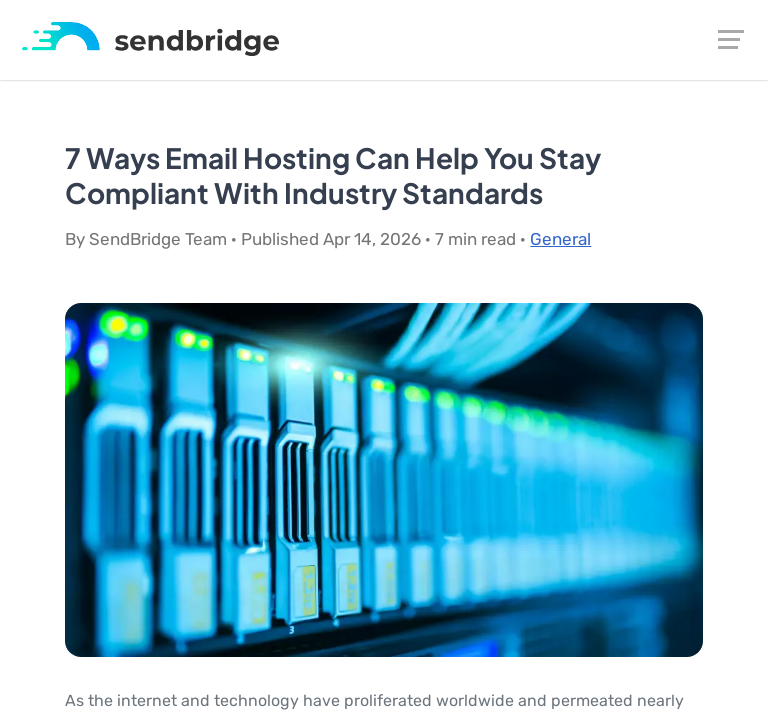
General (560, 239)
